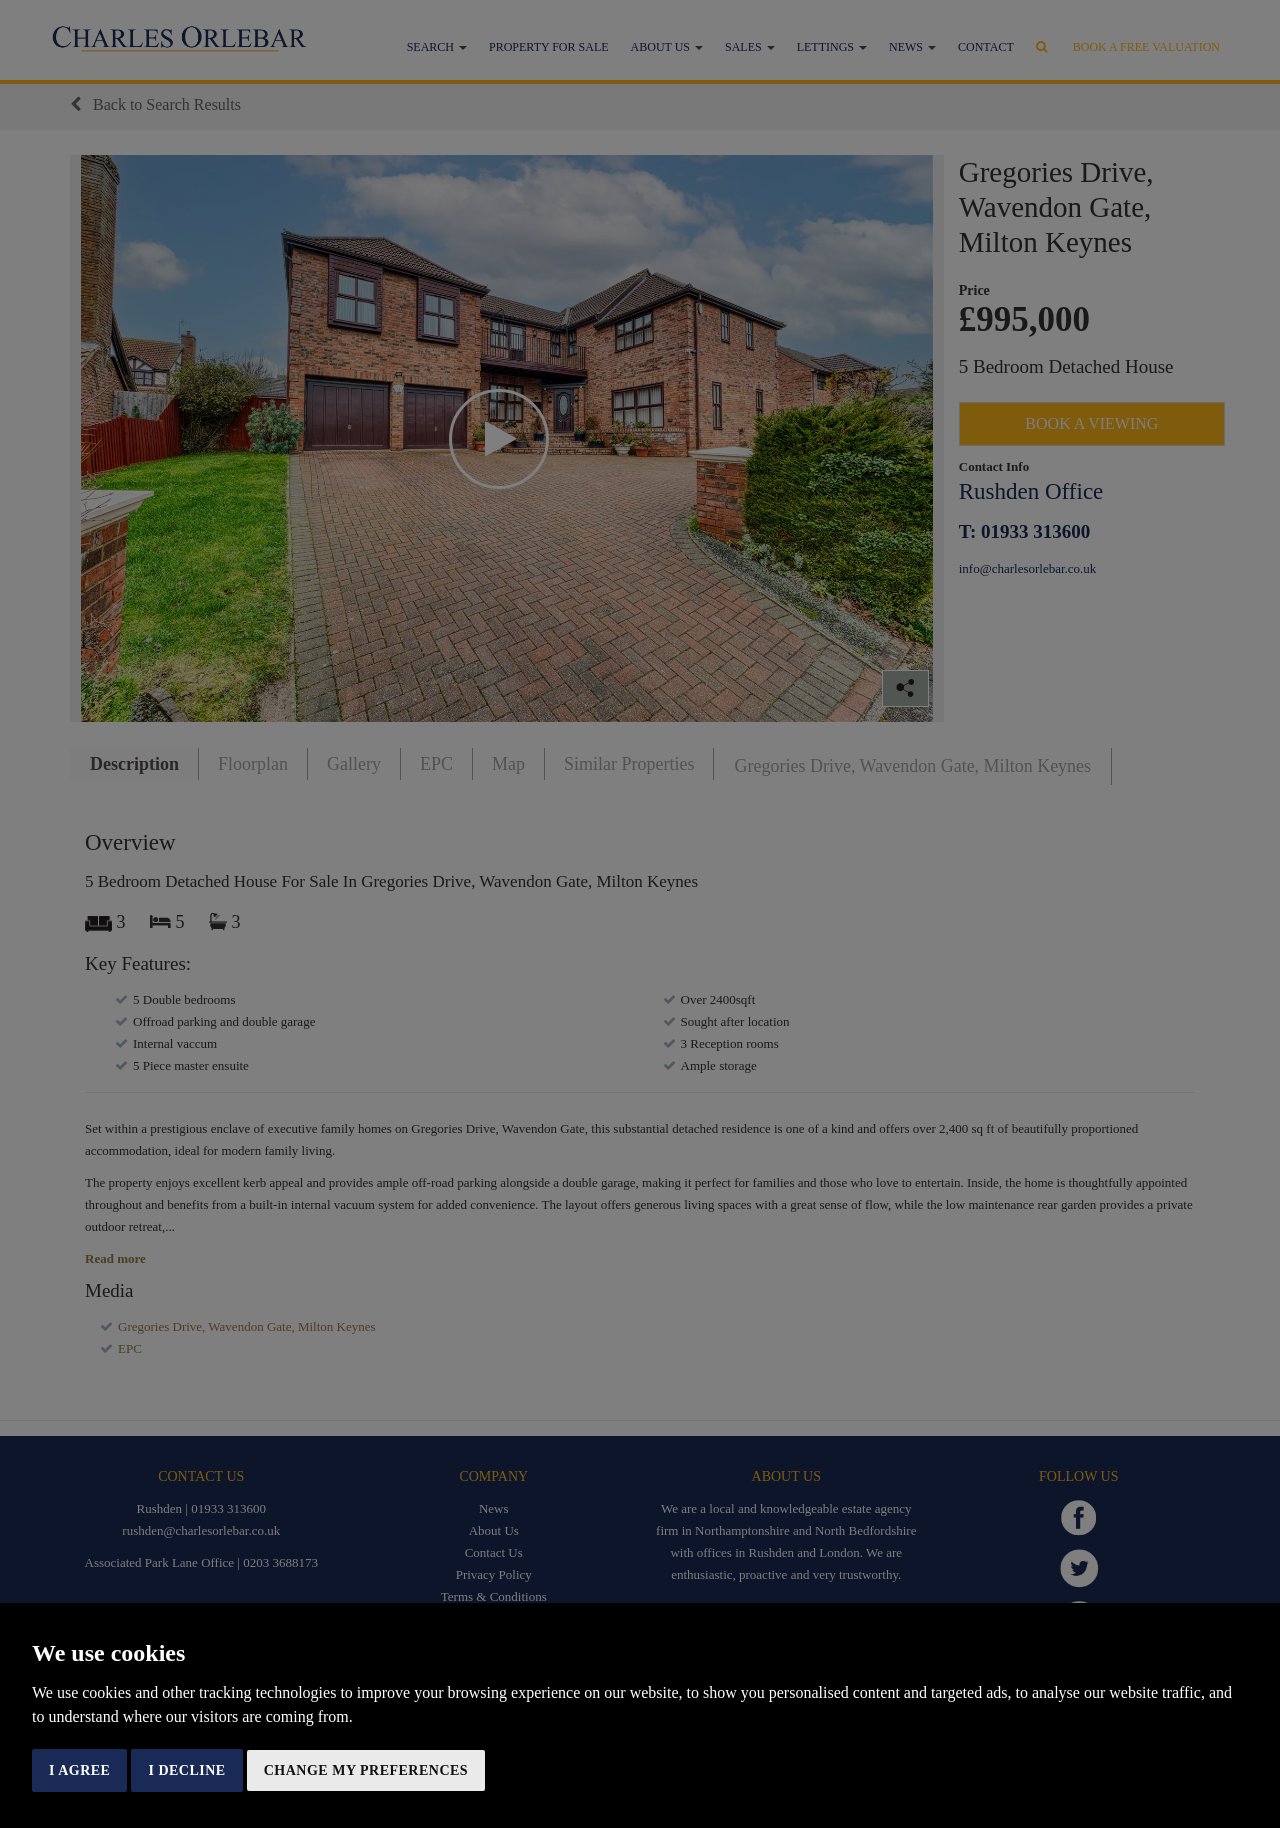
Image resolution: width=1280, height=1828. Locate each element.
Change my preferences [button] (366, 1770)
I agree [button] (79, 1770)
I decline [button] (186, 1770)
